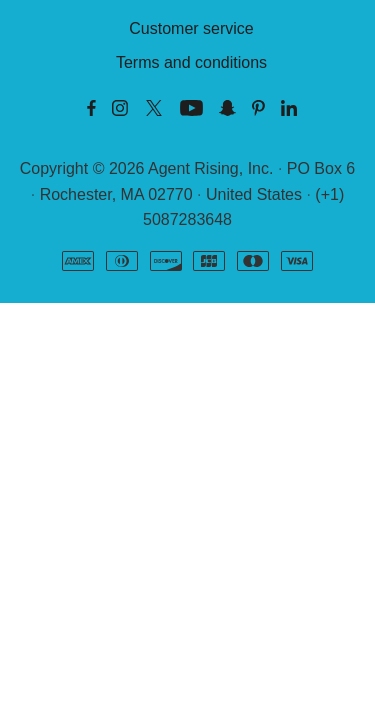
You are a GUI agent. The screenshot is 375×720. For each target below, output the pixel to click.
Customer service (191, 28)
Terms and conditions (191, 62)
